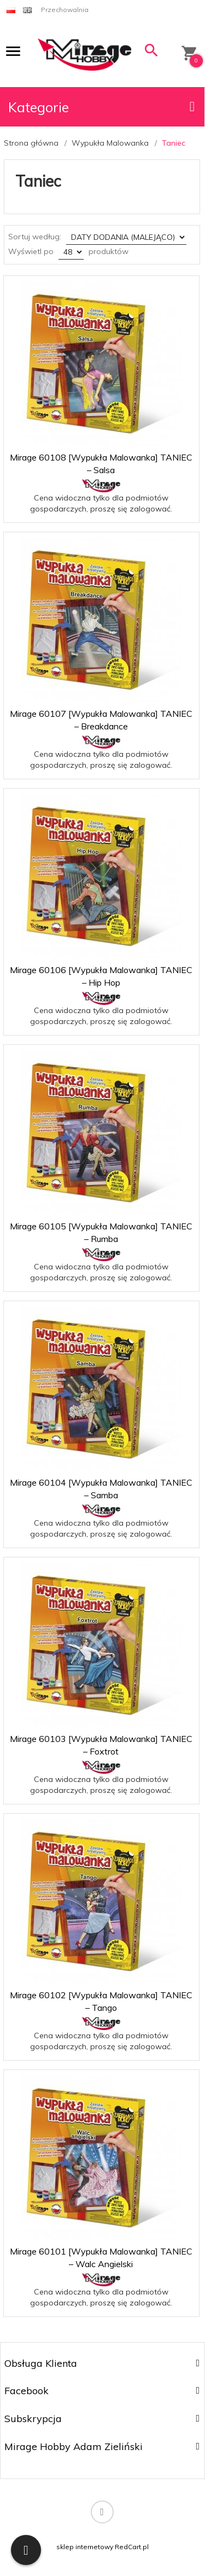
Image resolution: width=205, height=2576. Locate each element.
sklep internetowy (84, 2547)
